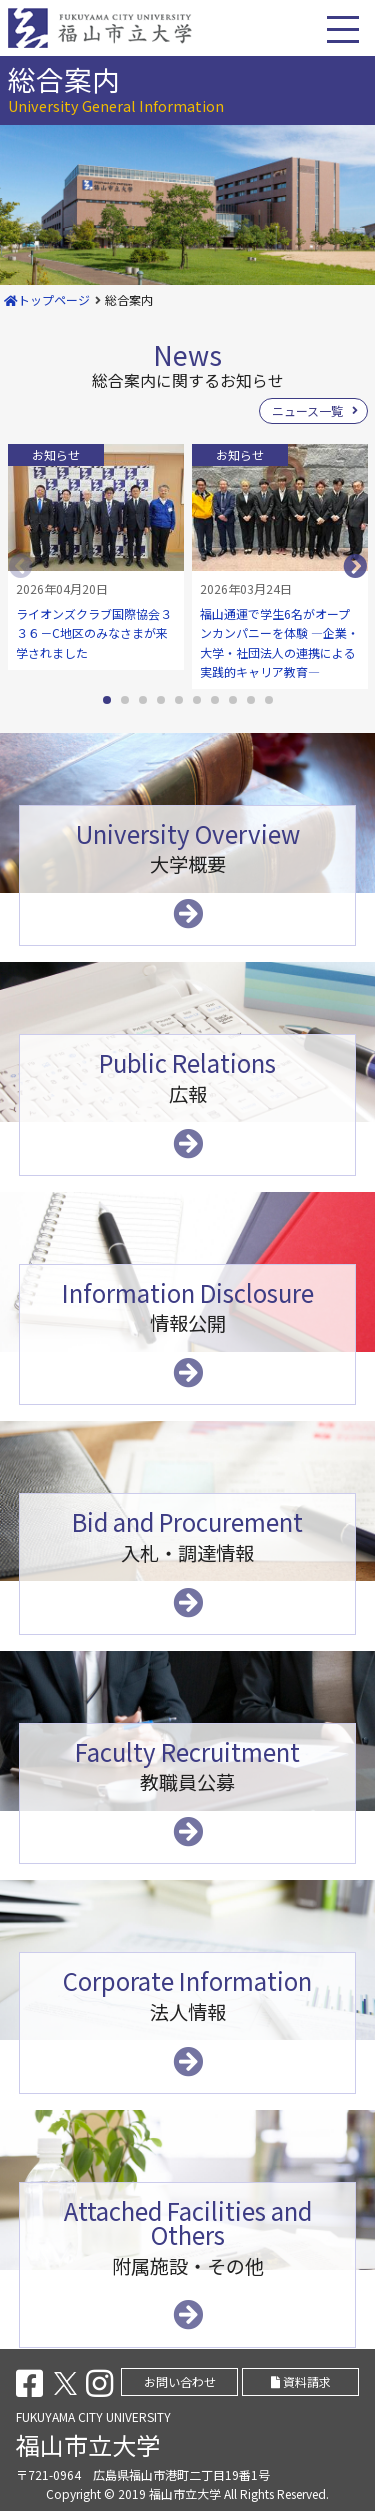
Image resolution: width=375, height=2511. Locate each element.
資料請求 (301, 2381)
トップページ (47, 299)
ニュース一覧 (307, 410)
